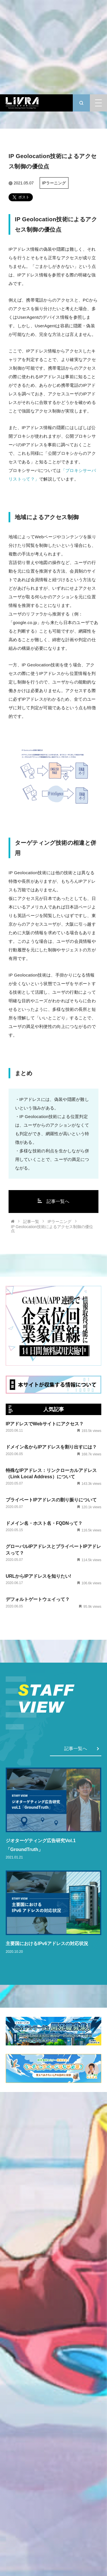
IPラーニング (54, 183)
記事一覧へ (53, 1201)
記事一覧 (31, 1221)
